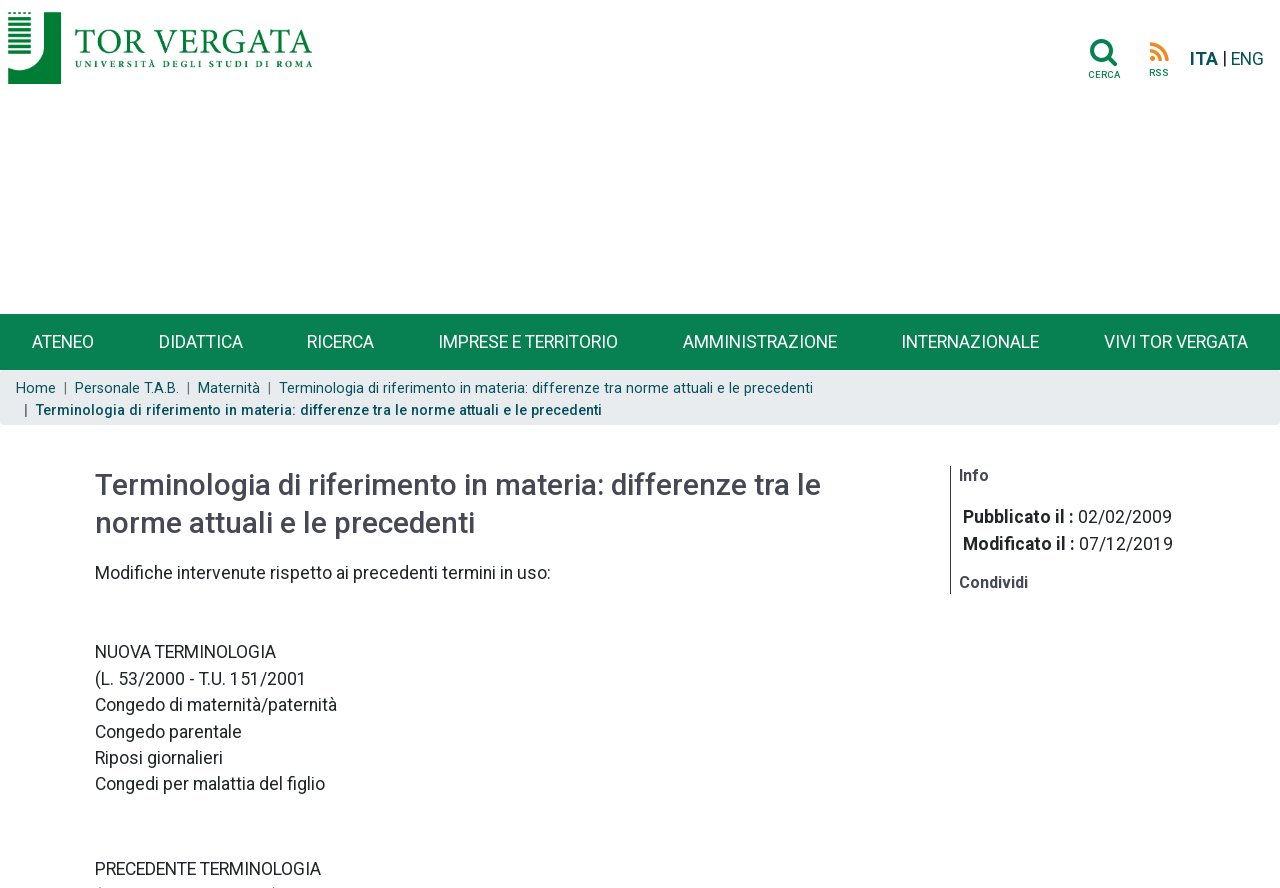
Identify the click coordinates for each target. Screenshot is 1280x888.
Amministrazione (760, 342)
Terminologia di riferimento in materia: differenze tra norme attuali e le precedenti (546, 388)
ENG (1247, 59)
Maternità (229, 388)
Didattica (201, 342)
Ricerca (340, 342)
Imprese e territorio (528, 342)
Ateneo (63, 342)
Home (36, 388)
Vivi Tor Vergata (1176, 342)
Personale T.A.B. (127, 388)
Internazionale (970, 342)
